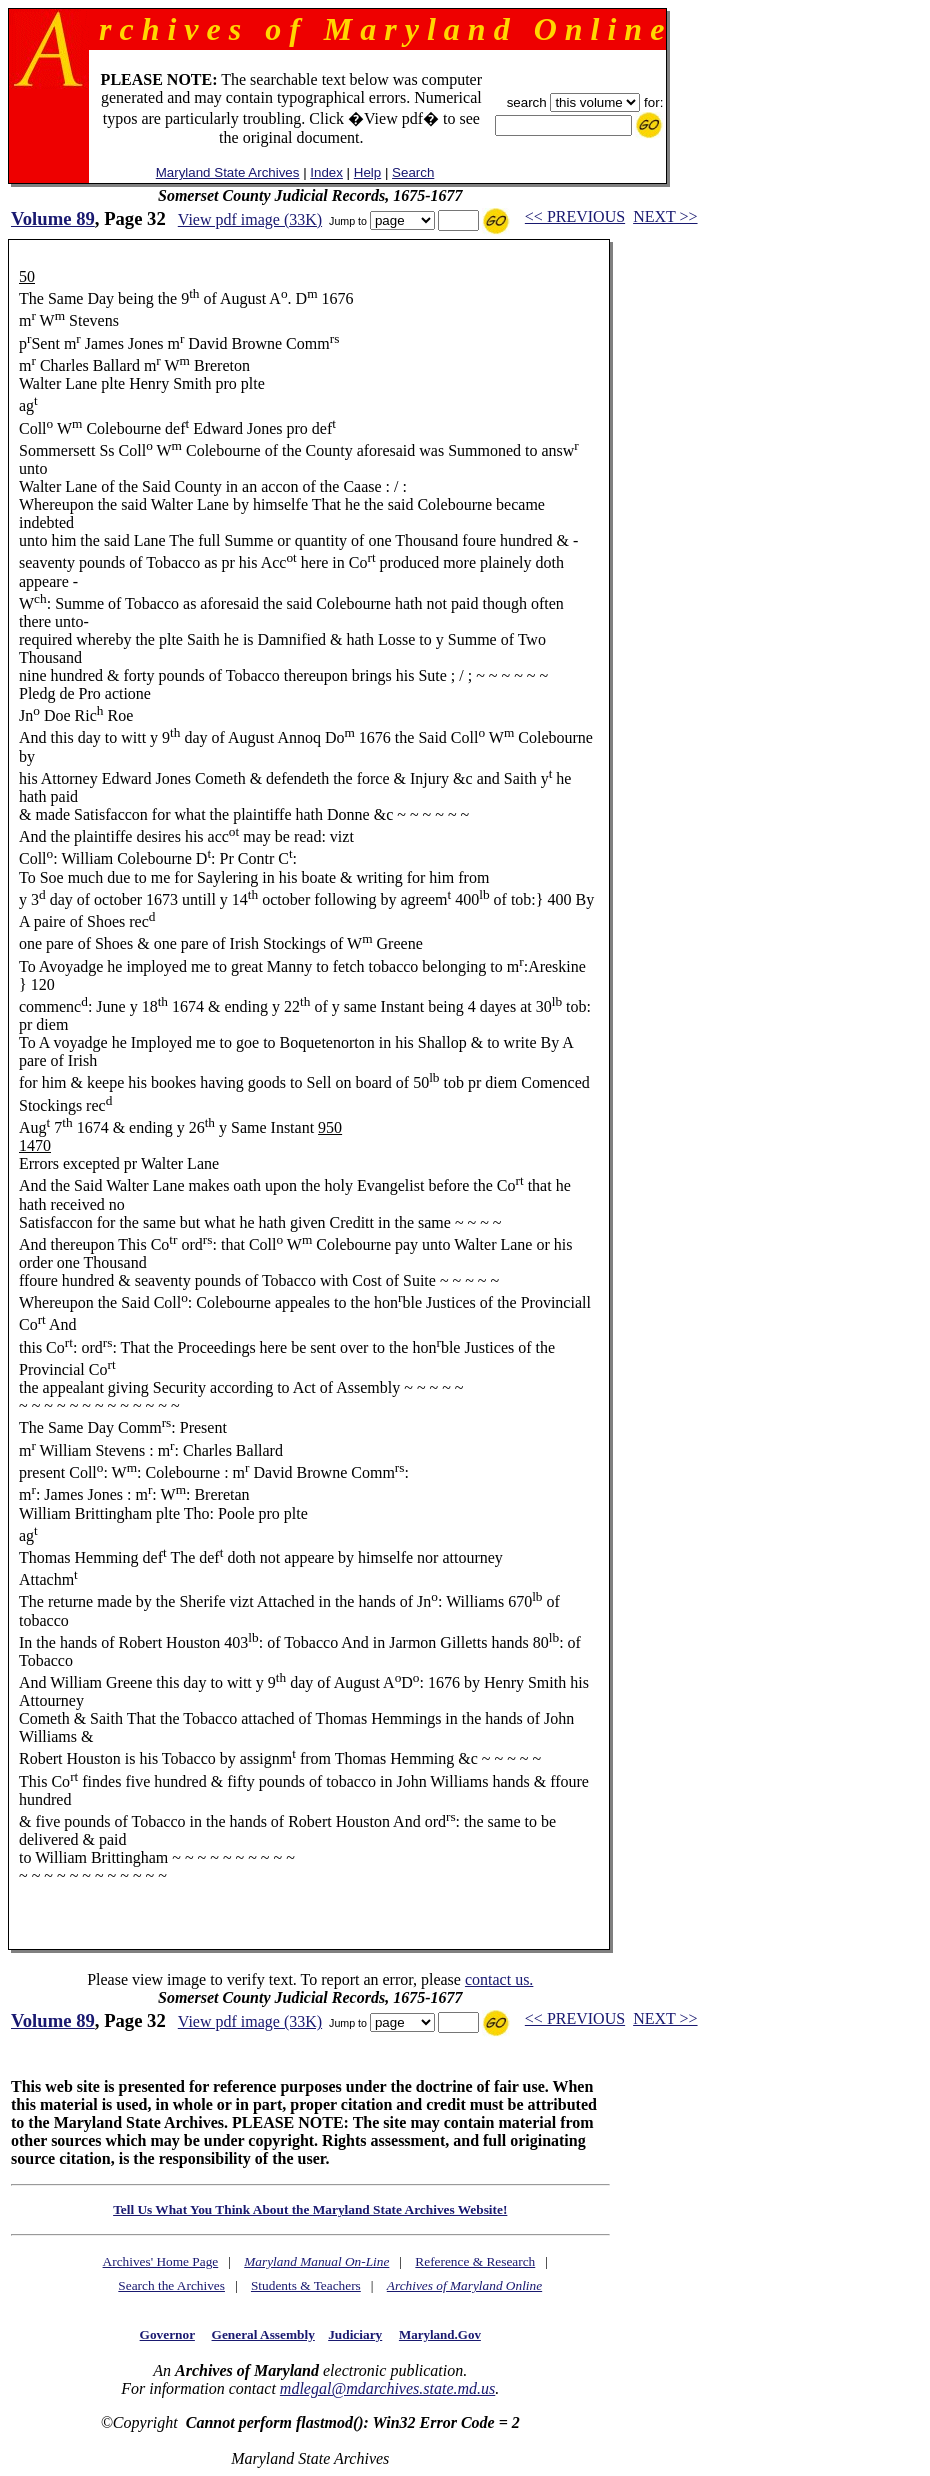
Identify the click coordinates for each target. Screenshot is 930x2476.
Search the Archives (171, 2285)
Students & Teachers (306, 2285)
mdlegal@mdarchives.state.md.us (387, 2388)
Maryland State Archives (228, 172)
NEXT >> (665, 216)
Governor (167, 2334)
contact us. (499, 1979)
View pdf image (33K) (250, 219)
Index (326, 172)
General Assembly (263, 2334)
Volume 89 (53, 218)
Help (367, 172)
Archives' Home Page (161, 2261)
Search (413, 172)
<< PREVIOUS (575, 216)
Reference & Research (475, 2261)
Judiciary (355, 2334)
